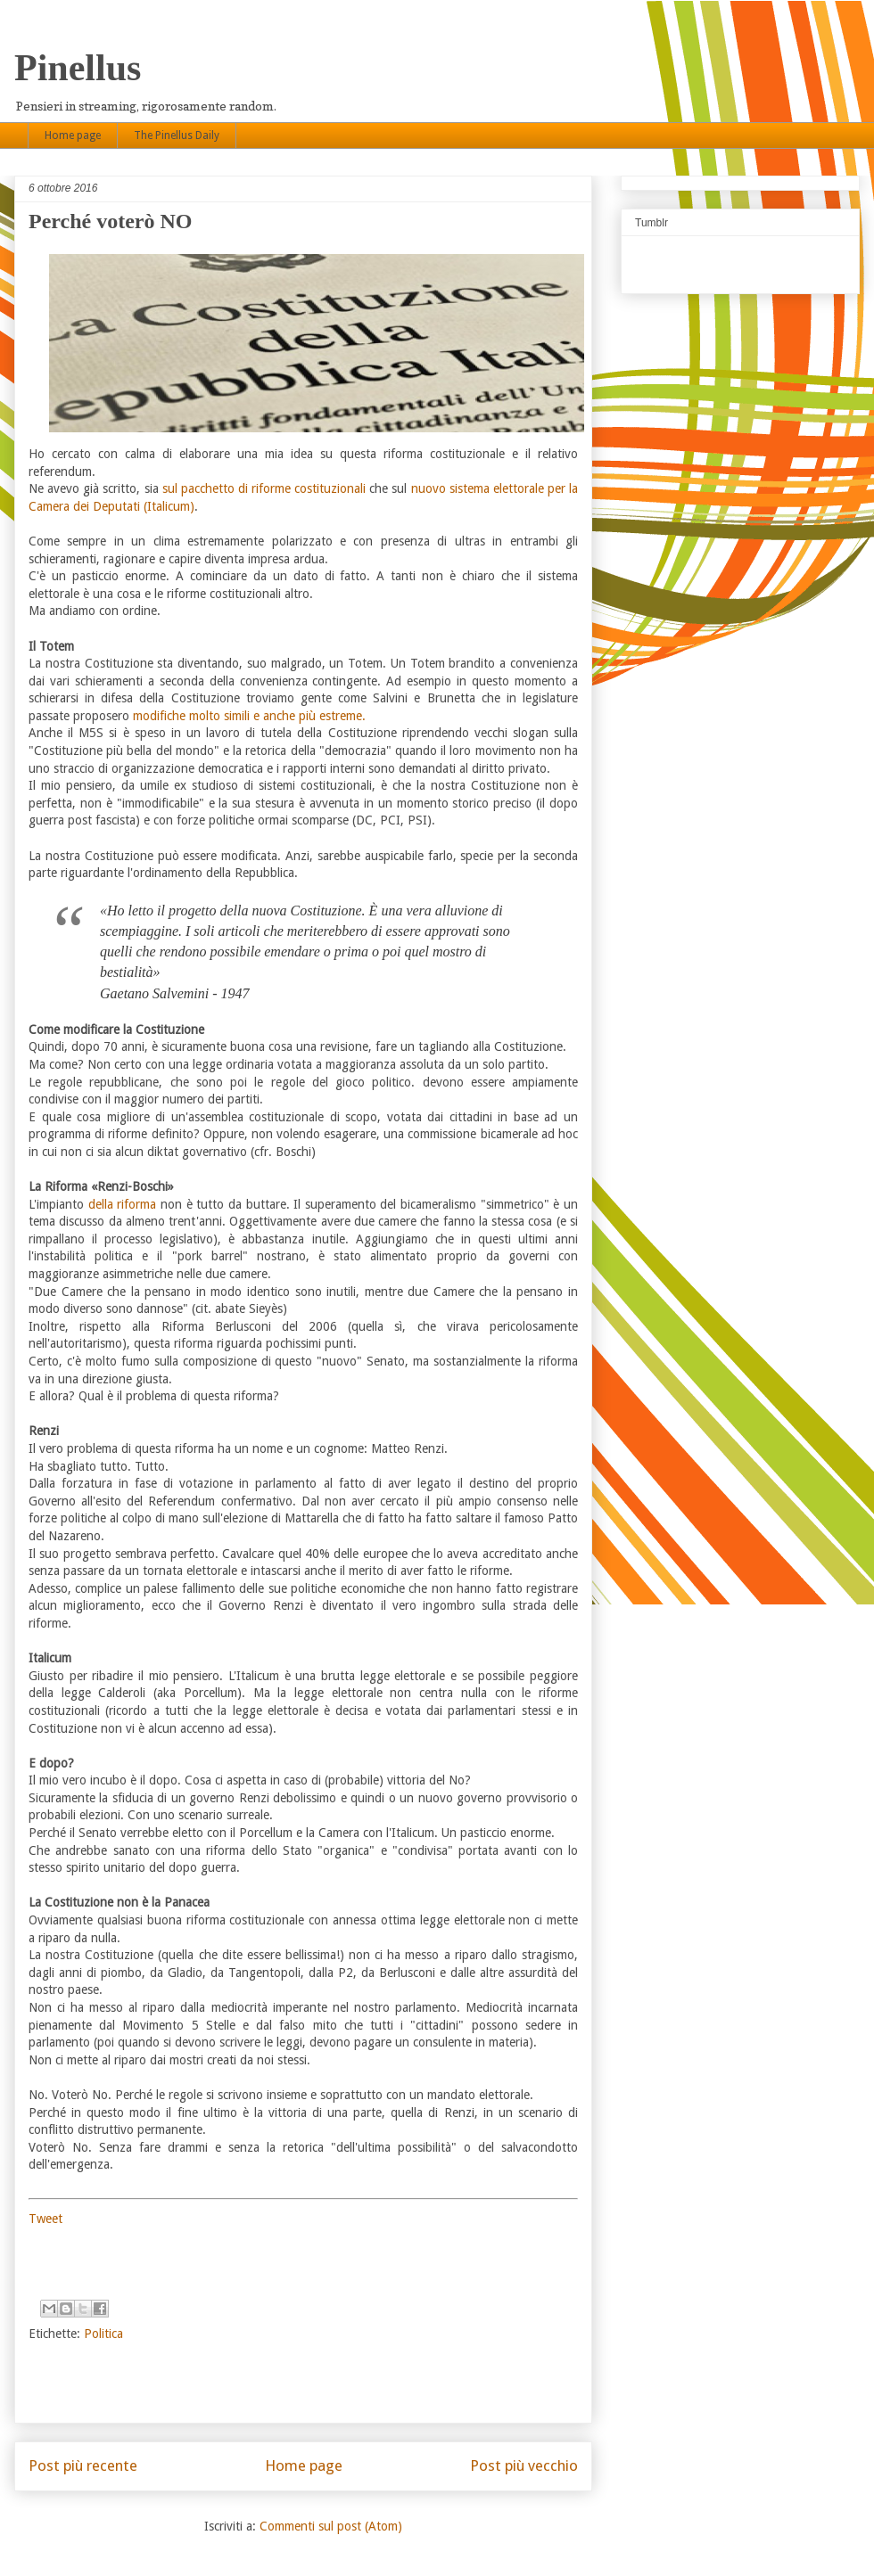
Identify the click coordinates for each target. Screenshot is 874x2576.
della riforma (122, 1204)
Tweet (45, 2218)
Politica (103, 2333)
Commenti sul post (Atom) (331, 2526)
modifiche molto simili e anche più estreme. (249, 716)
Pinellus (77, 67)
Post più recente (83, 2465)
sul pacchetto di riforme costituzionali (264, 488)
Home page (73, 135)
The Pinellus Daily (176, 135)
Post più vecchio (524, 2465)
